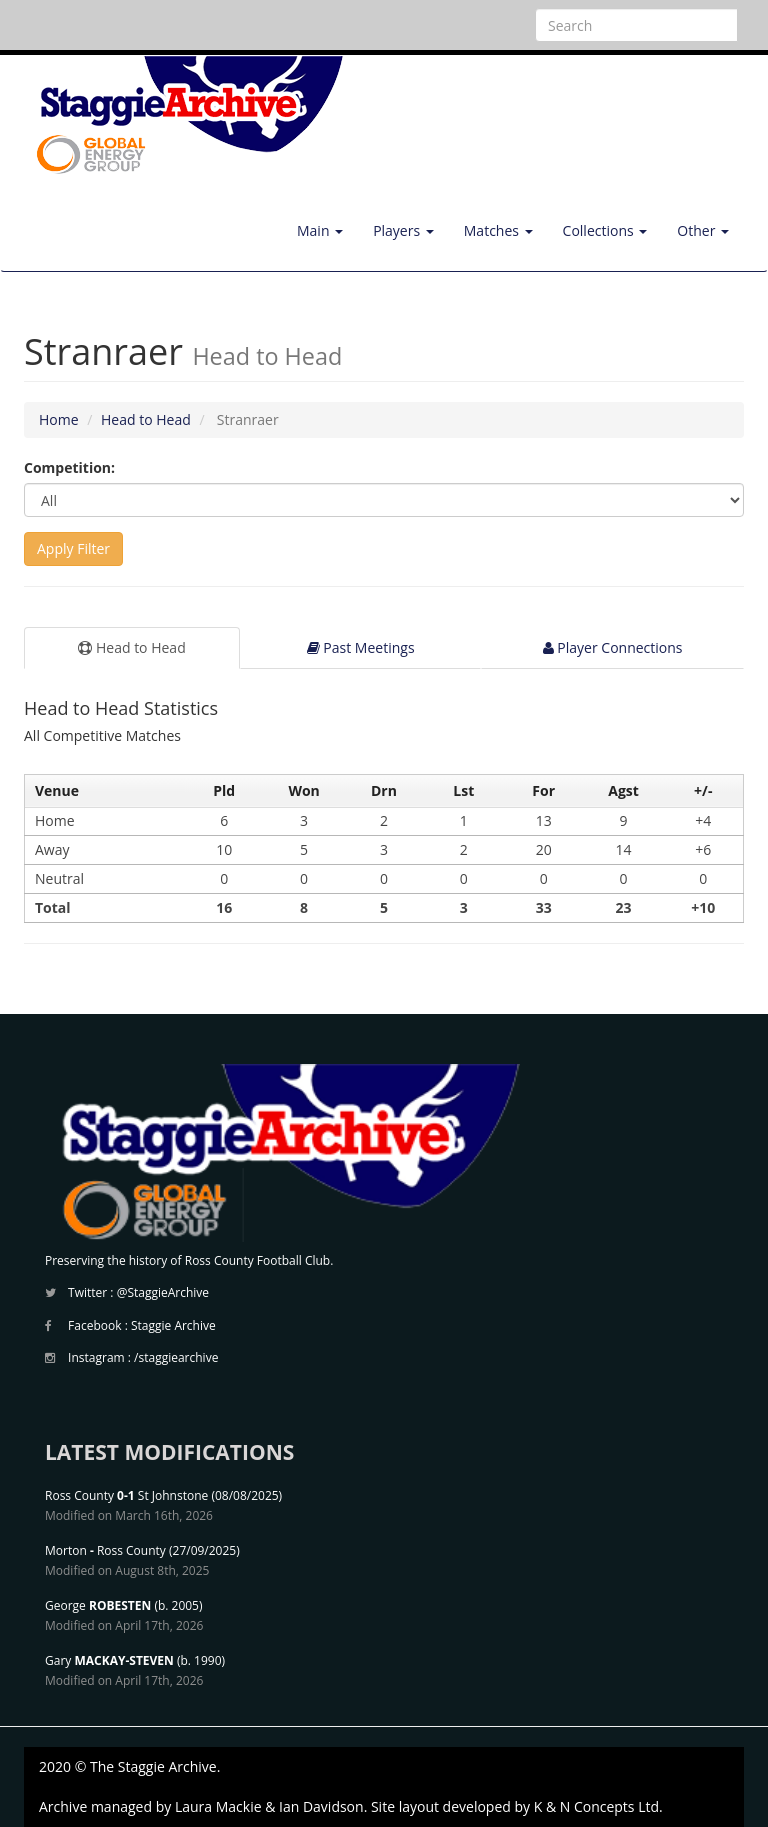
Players (403, 230)
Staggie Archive (173, 1325)
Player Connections (613, 647)
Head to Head (146, 419)
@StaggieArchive (163, 1292)
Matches (498, 230)
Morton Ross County (105, 1550)
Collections (605, 230)
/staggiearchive (176, 1357)
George (98, 1605)
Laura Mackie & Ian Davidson (269, 1806)
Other (703, 230)
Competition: (69, 467)
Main (320, 230)
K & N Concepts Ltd (596, 1806)
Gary (109, 1660)
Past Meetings (361, 647)
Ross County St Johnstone (126, 1495)
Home (59, 419)
